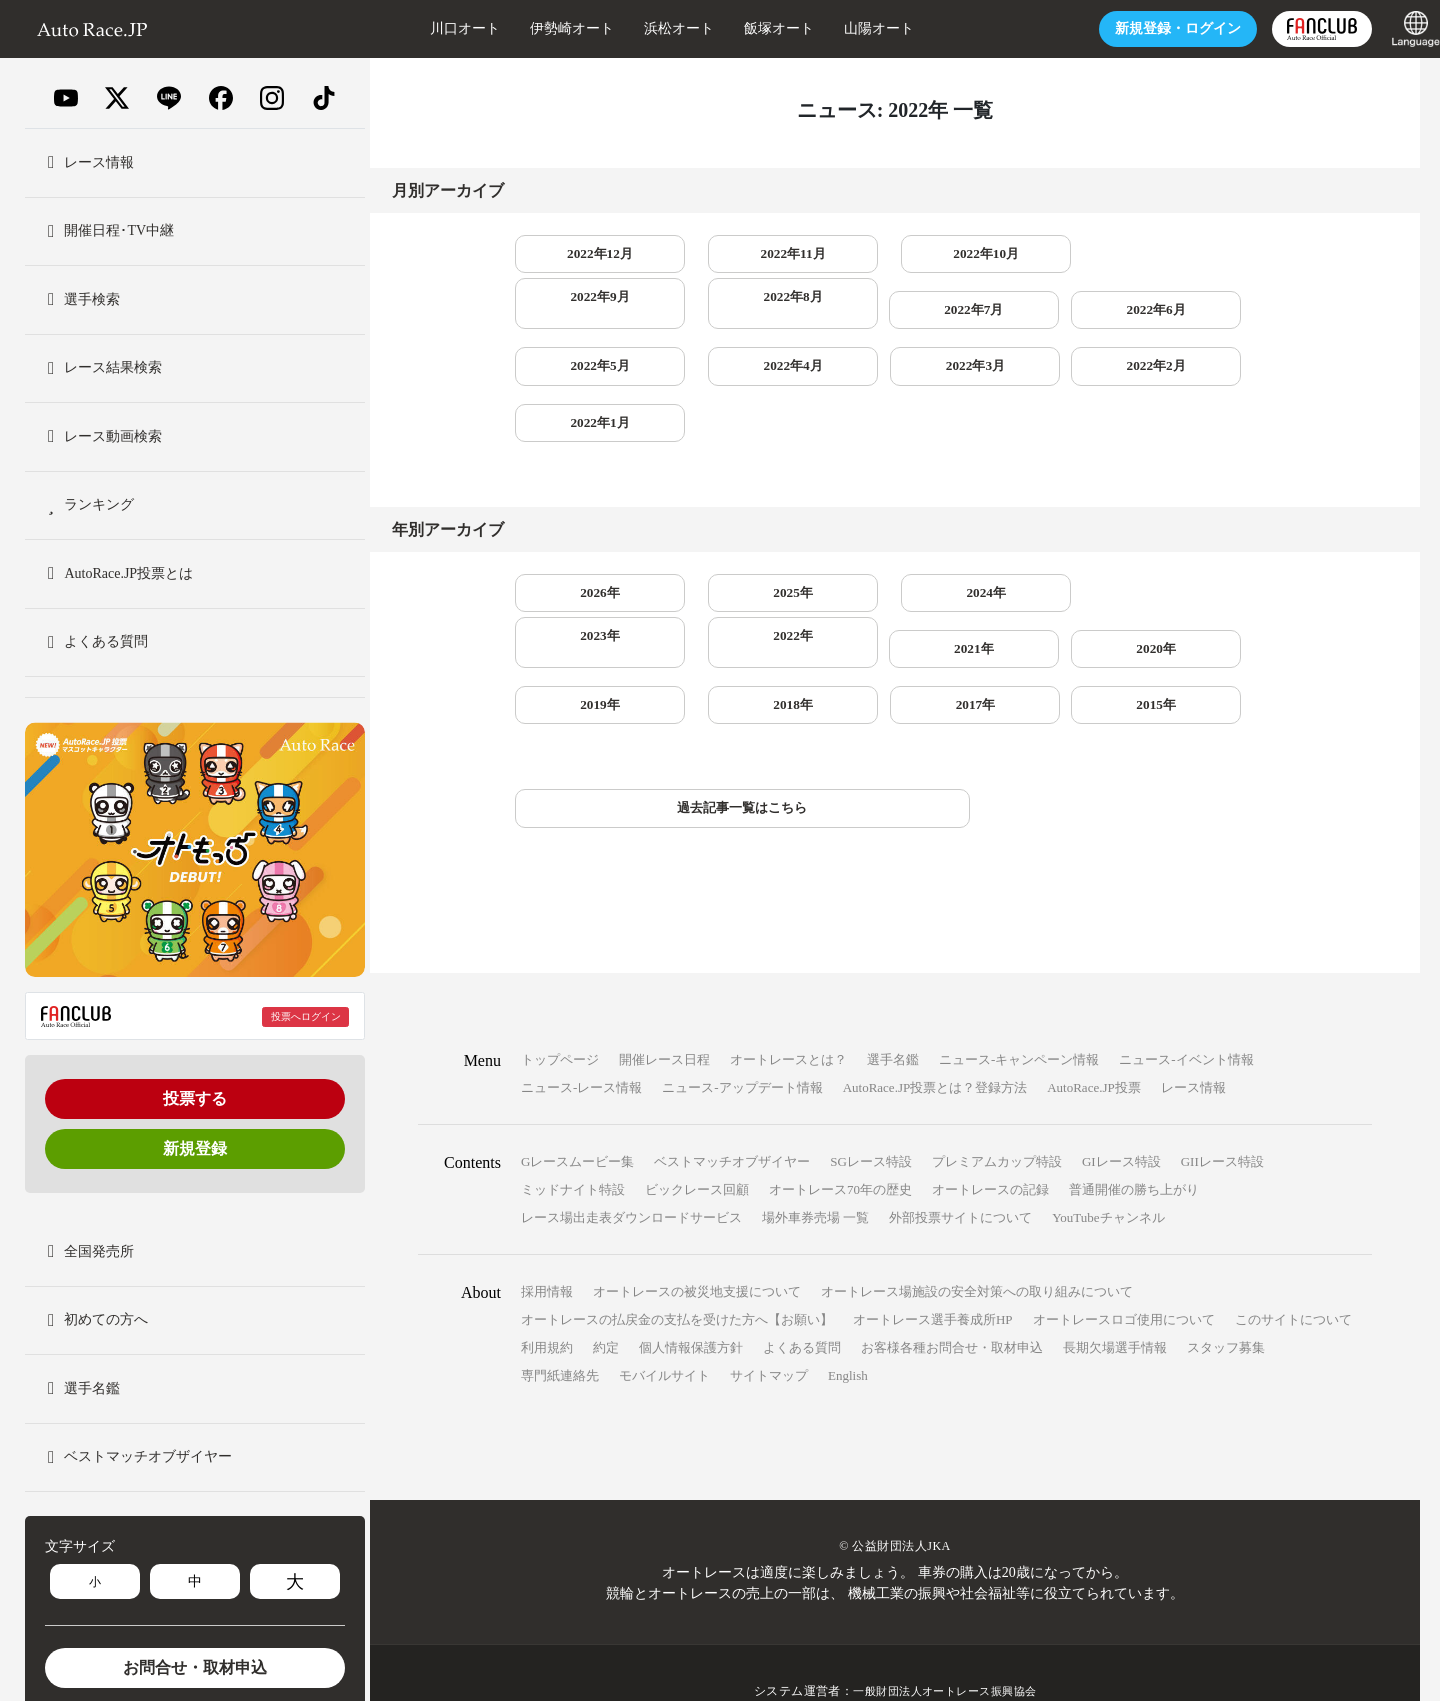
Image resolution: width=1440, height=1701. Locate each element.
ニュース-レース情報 (581, 1051)
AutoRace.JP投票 (1094, 1051)
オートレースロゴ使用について (1124, 1283)
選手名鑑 (893, 1023)
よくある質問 (802, 1311)
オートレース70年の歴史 (840, 1153)
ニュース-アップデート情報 (742, 1051)
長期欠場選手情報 (1115, 1311)
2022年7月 (583, 314)
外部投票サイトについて (960, 1181)
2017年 (1207, 606)
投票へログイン (306, 1016)
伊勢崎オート (532, 28)
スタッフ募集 (1226, 1311)
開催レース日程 (664, 1023)
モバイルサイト (664, 1339)
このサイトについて (1293, 1283)
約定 (606, 1311)
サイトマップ (769, 1339)
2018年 (1051, 606)
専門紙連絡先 (560, 1339)
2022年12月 (583, 254)
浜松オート (639, 28)
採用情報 (547, 1255)
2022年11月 (739, 254)
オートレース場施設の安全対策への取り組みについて (977, 1255)
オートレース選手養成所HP (933, 1283)
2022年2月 (583, 374)
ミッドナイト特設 (573, 1153)
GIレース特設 (1121, 1125)
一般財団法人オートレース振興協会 (945, 1655)
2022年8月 (1206, 254)
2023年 (1051, 546)
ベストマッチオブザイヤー (732, 1125)
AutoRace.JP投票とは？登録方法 (935, 1051)
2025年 (739, 546)
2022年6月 (739, 314)
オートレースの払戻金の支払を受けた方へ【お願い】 (677, 1283)
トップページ (560, 1023)
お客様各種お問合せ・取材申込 (952, 1311)
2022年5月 (894, 314)
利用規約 (547, 1311)
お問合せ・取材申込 (195, 1667)
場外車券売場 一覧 (815, 1181)
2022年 (1207, 546)
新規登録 (195, 1148)
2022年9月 (1050, 254)
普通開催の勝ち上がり (1134, 1153)
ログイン (1138, 28)
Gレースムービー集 (577, 1125)
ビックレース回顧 (697, 1153)
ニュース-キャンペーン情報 (1019, 1023)
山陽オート (839, 28)
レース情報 (1193, 1051)
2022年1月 (739, 374)
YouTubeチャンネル (1108, 1181)
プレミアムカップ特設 (997, 1125)
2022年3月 (1206, 314)
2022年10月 (895, 254)
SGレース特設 (871, 1125)
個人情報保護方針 (691, 1311)
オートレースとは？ (788, 1023)
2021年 (583, 606)
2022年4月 (1050, 314)
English (848, 1339)
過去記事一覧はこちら (662, 771)
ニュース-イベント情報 (1186, 1023)
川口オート (425, 28)
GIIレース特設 (1222, 1125)
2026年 (583, 546)
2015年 (583, 666)
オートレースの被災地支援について (697, 1255)
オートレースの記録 (990, 1153)
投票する (195, 1098)
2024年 (895, 546)
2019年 (895, 606)
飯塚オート (739, 28)
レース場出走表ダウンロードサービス (631, 1181)
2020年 (739, 606)
